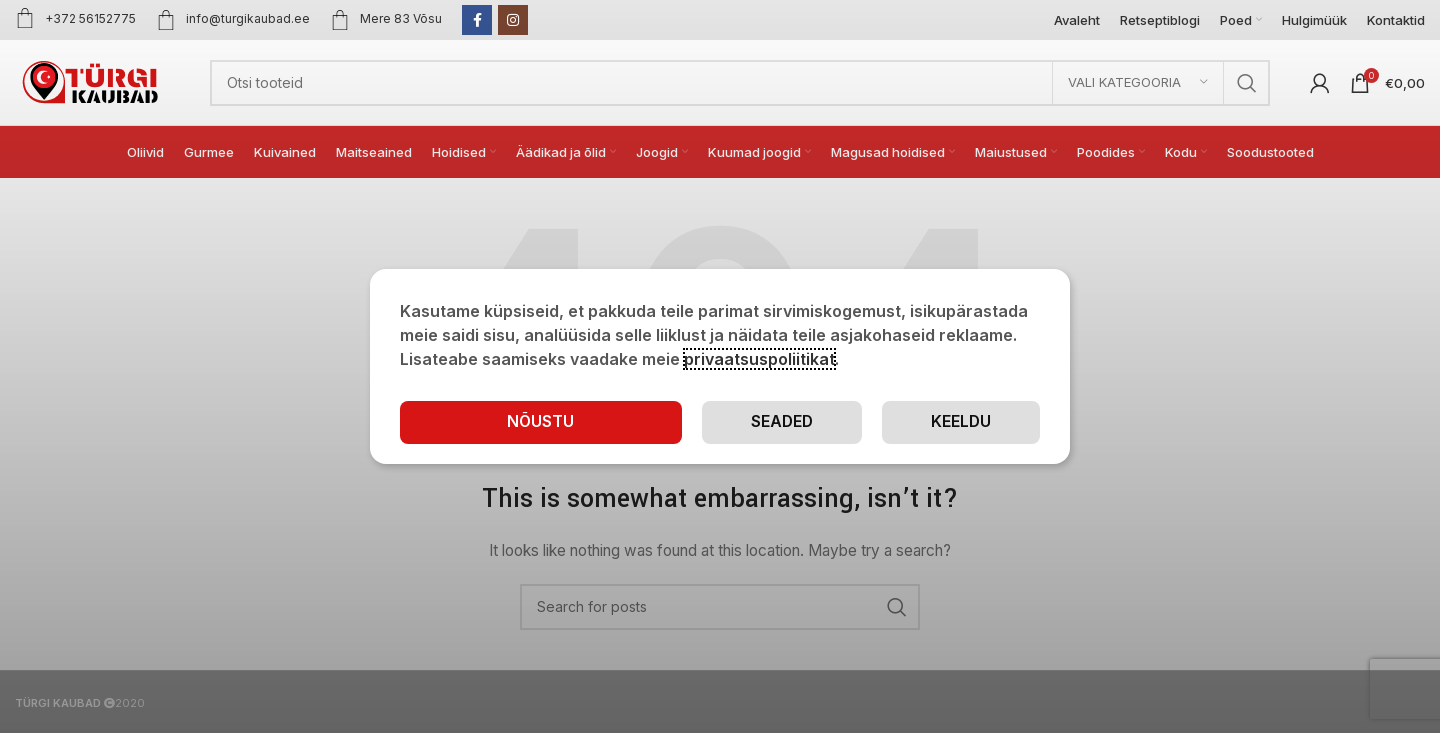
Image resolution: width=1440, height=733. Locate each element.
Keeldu (960, 422)
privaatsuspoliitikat (759, 359)
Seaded (781, 422)
